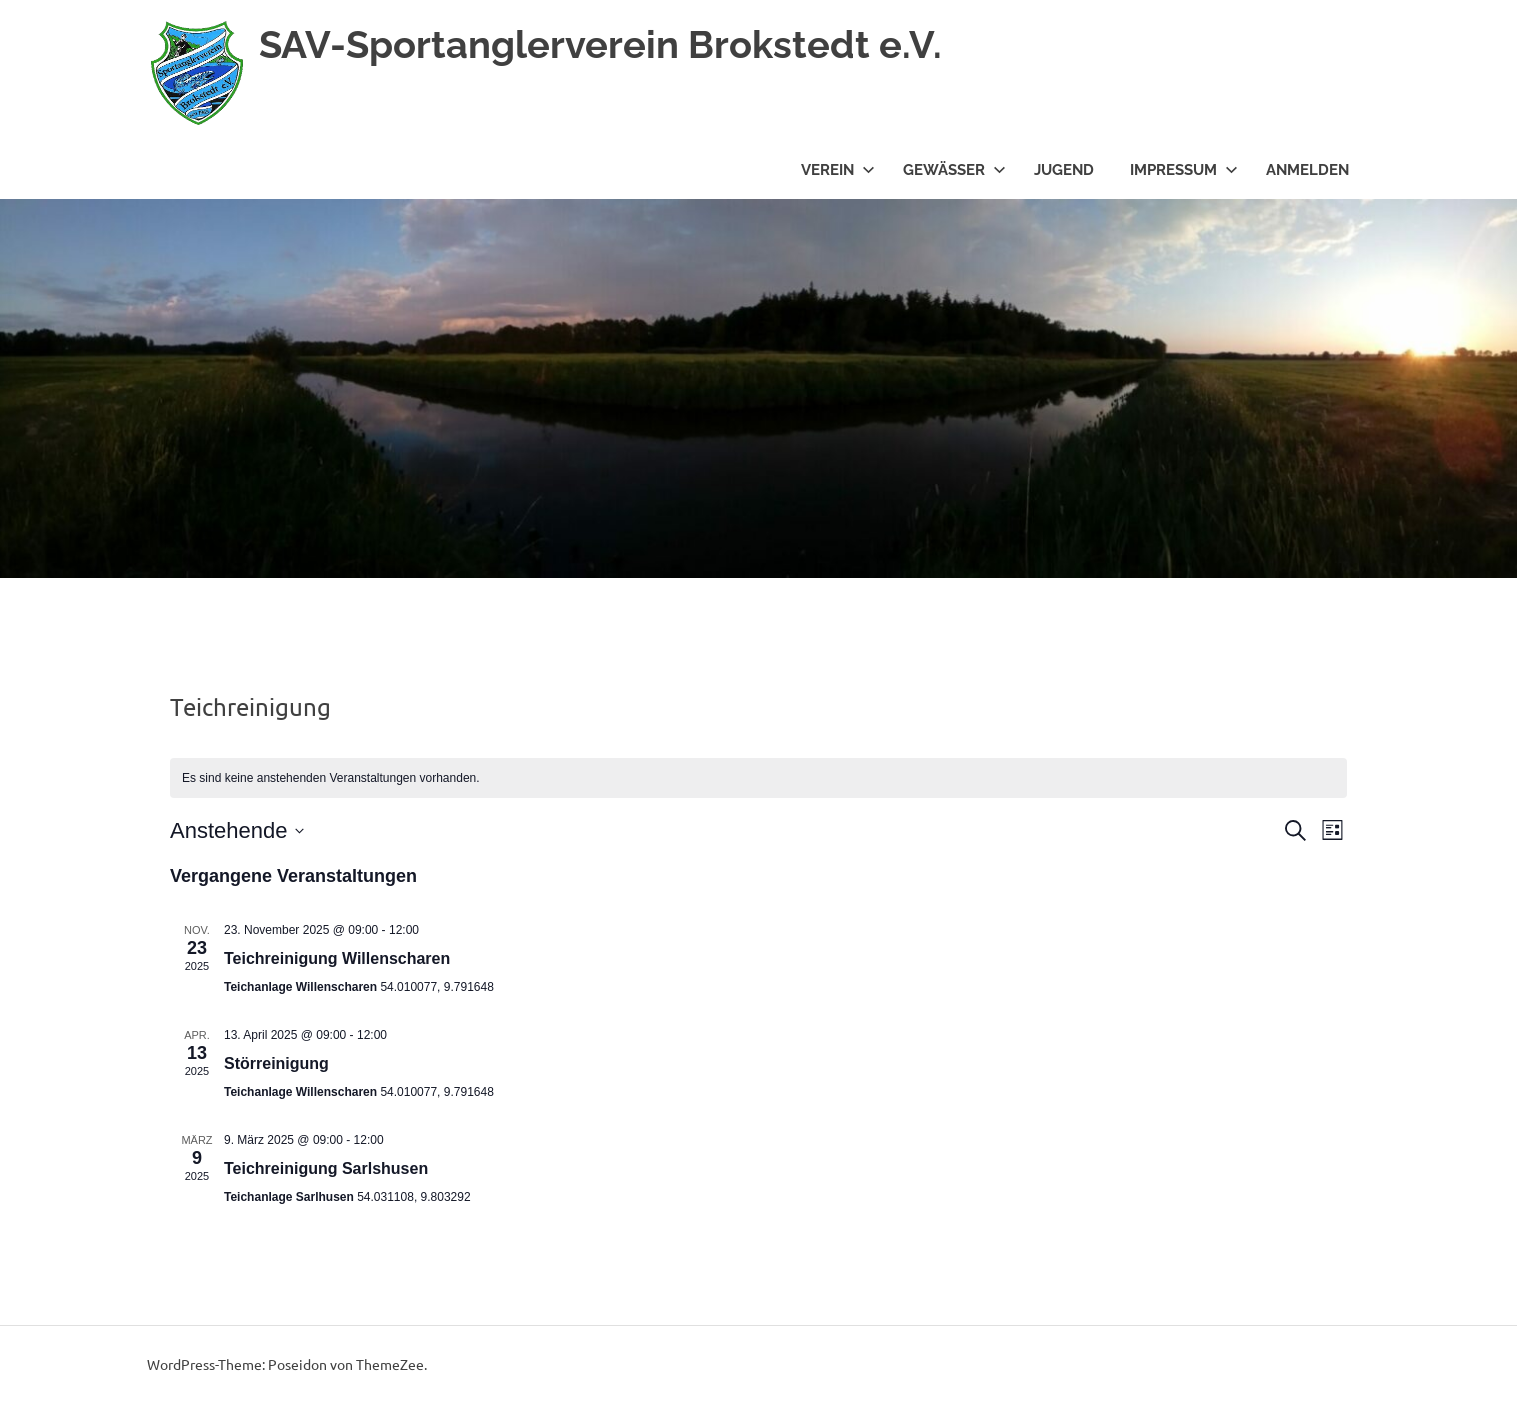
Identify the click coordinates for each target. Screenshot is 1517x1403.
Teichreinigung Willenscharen (337, 958)
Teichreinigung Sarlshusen (326, 1168)
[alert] (758, 778)
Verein (838, 170)
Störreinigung (276, 1063)
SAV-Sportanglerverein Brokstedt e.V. (600, 44)
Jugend (1064, 170)
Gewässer (954, 170)
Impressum (1184, 170)
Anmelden (1307, 170)
